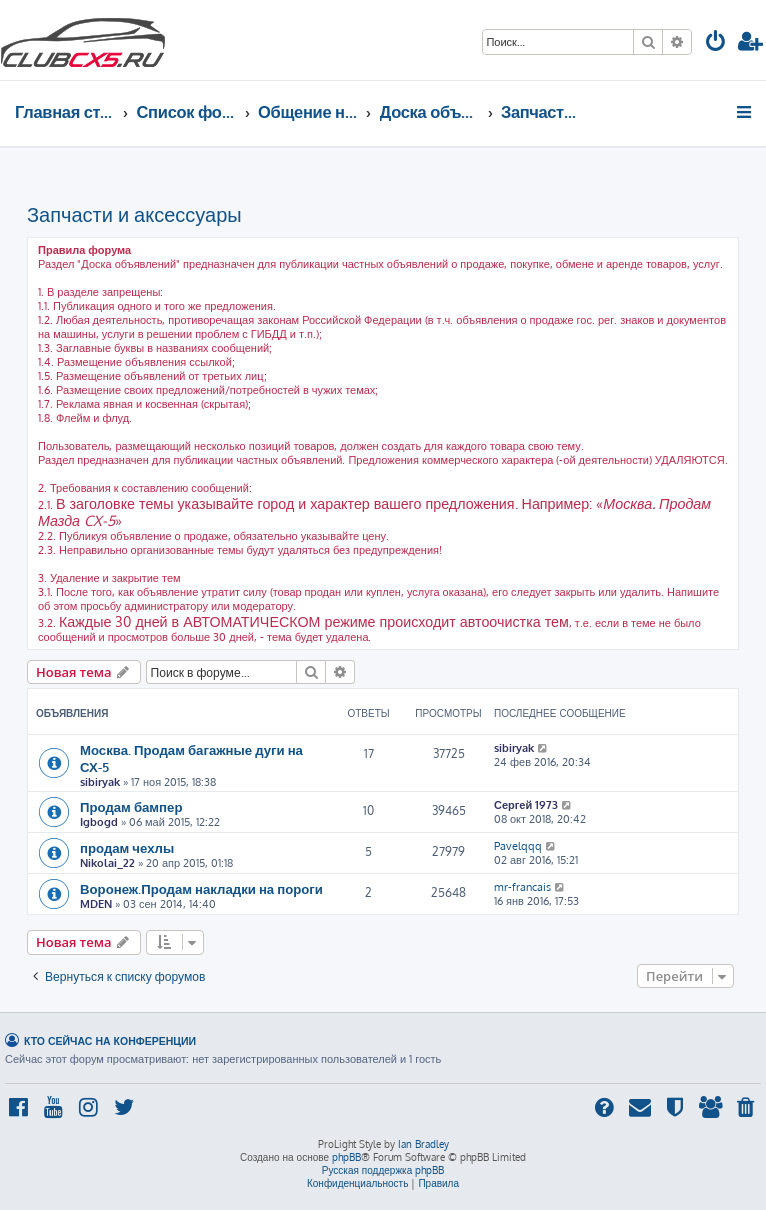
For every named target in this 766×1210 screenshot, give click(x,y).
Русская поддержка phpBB (383, 1170)
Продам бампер (131, 806)
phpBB (346, 1157)
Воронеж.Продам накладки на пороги (201, 888)
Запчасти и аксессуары (134, 214)
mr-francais (522, 887)
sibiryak (100, 782)
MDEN (96, 904)
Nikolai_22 (107, 863)
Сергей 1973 (526, 805)
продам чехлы (127, 847)
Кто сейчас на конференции (110, 1040)
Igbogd (99, 822)
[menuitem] (716, 43)
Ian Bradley (423, 1144)
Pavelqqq (518, 846)
